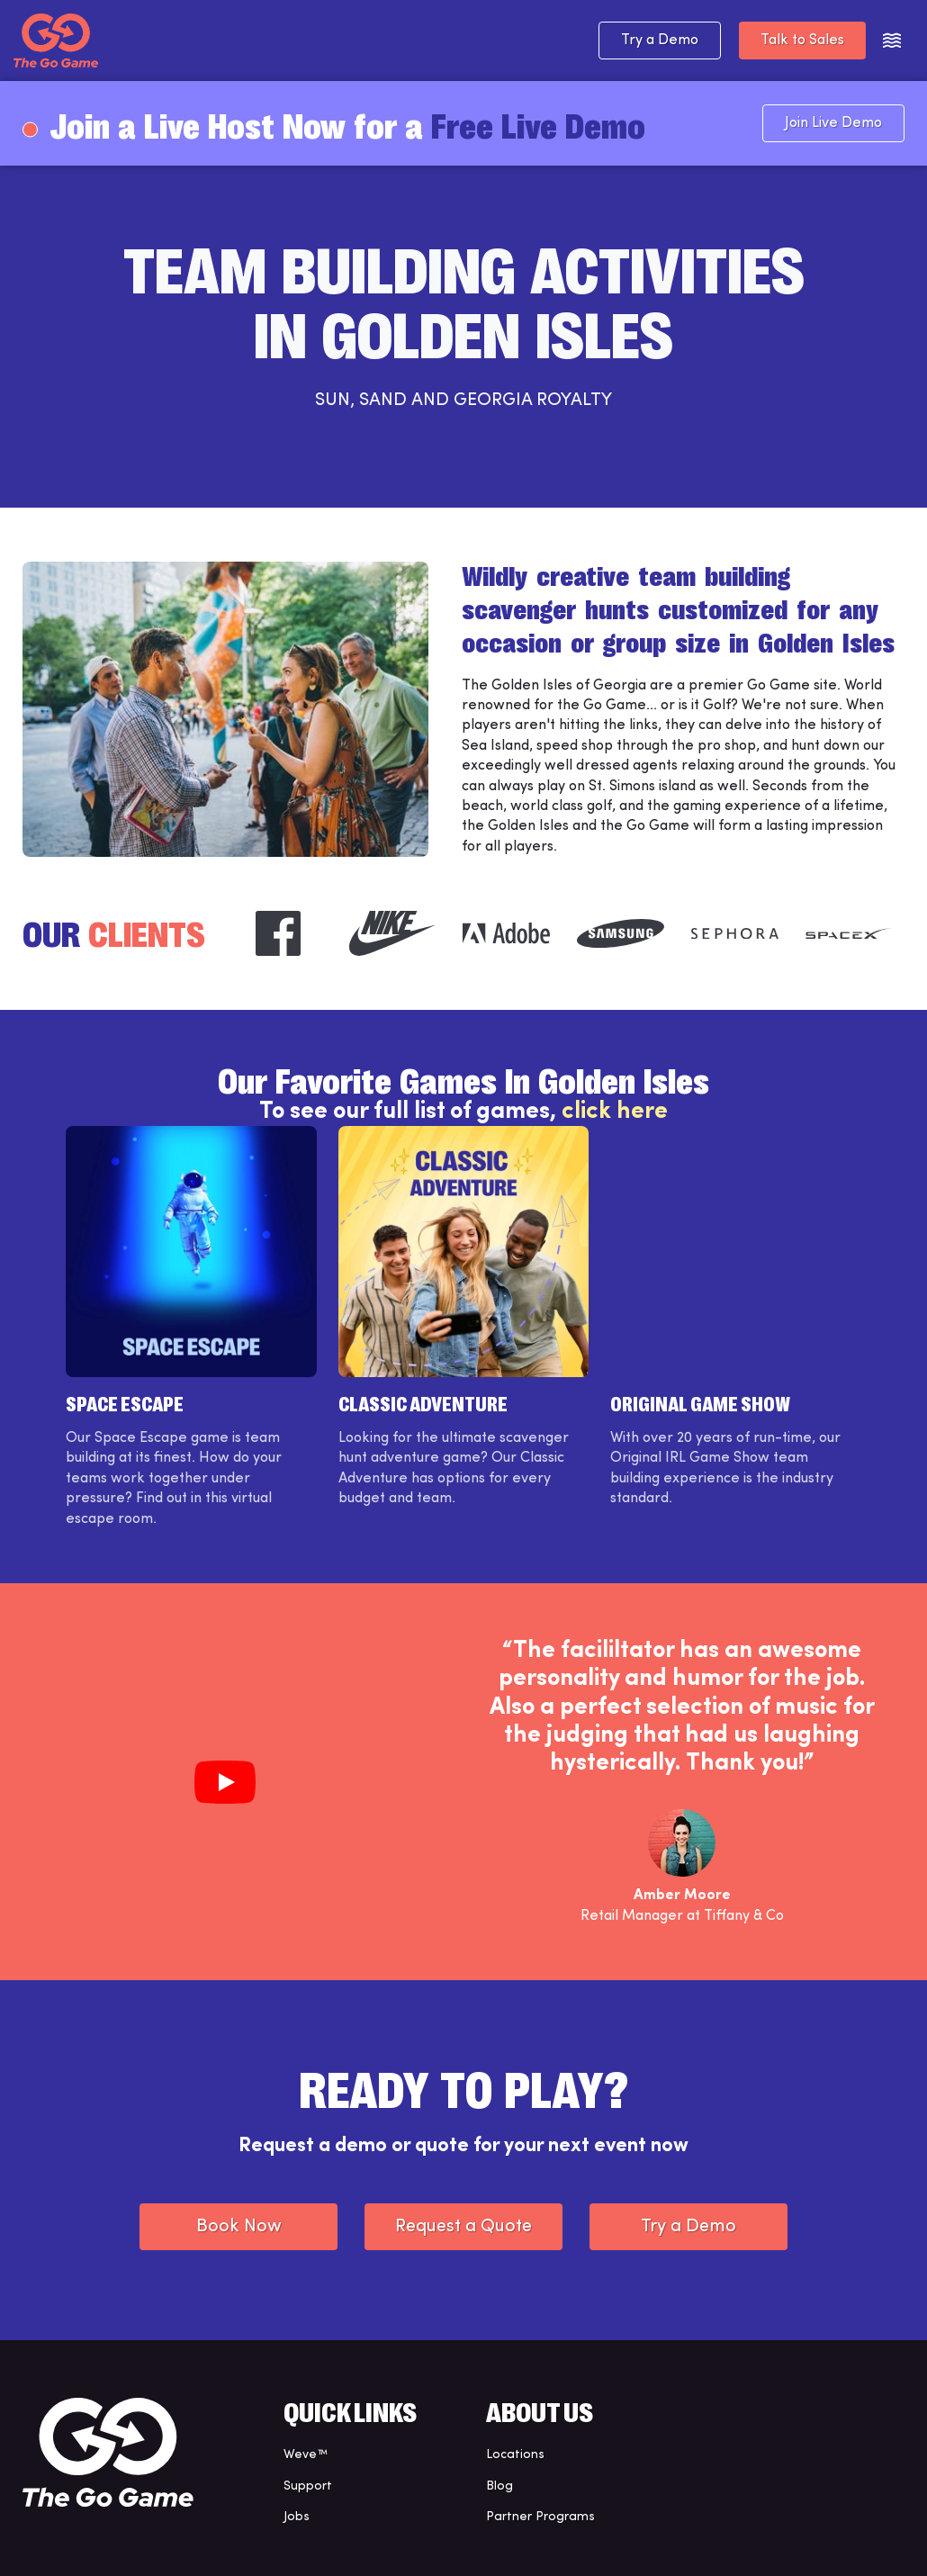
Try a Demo (659, 40)
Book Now (239, 2227)
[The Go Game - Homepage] (56, 41)
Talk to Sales (802, 40)
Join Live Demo (833, 123)
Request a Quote (463, 2227)
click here (615, 1112)
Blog (499, 2486)
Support (308, 2486)
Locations (515, 2455)
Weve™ (306, 2455)
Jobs (297, 2517)
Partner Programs (540, 2517)
